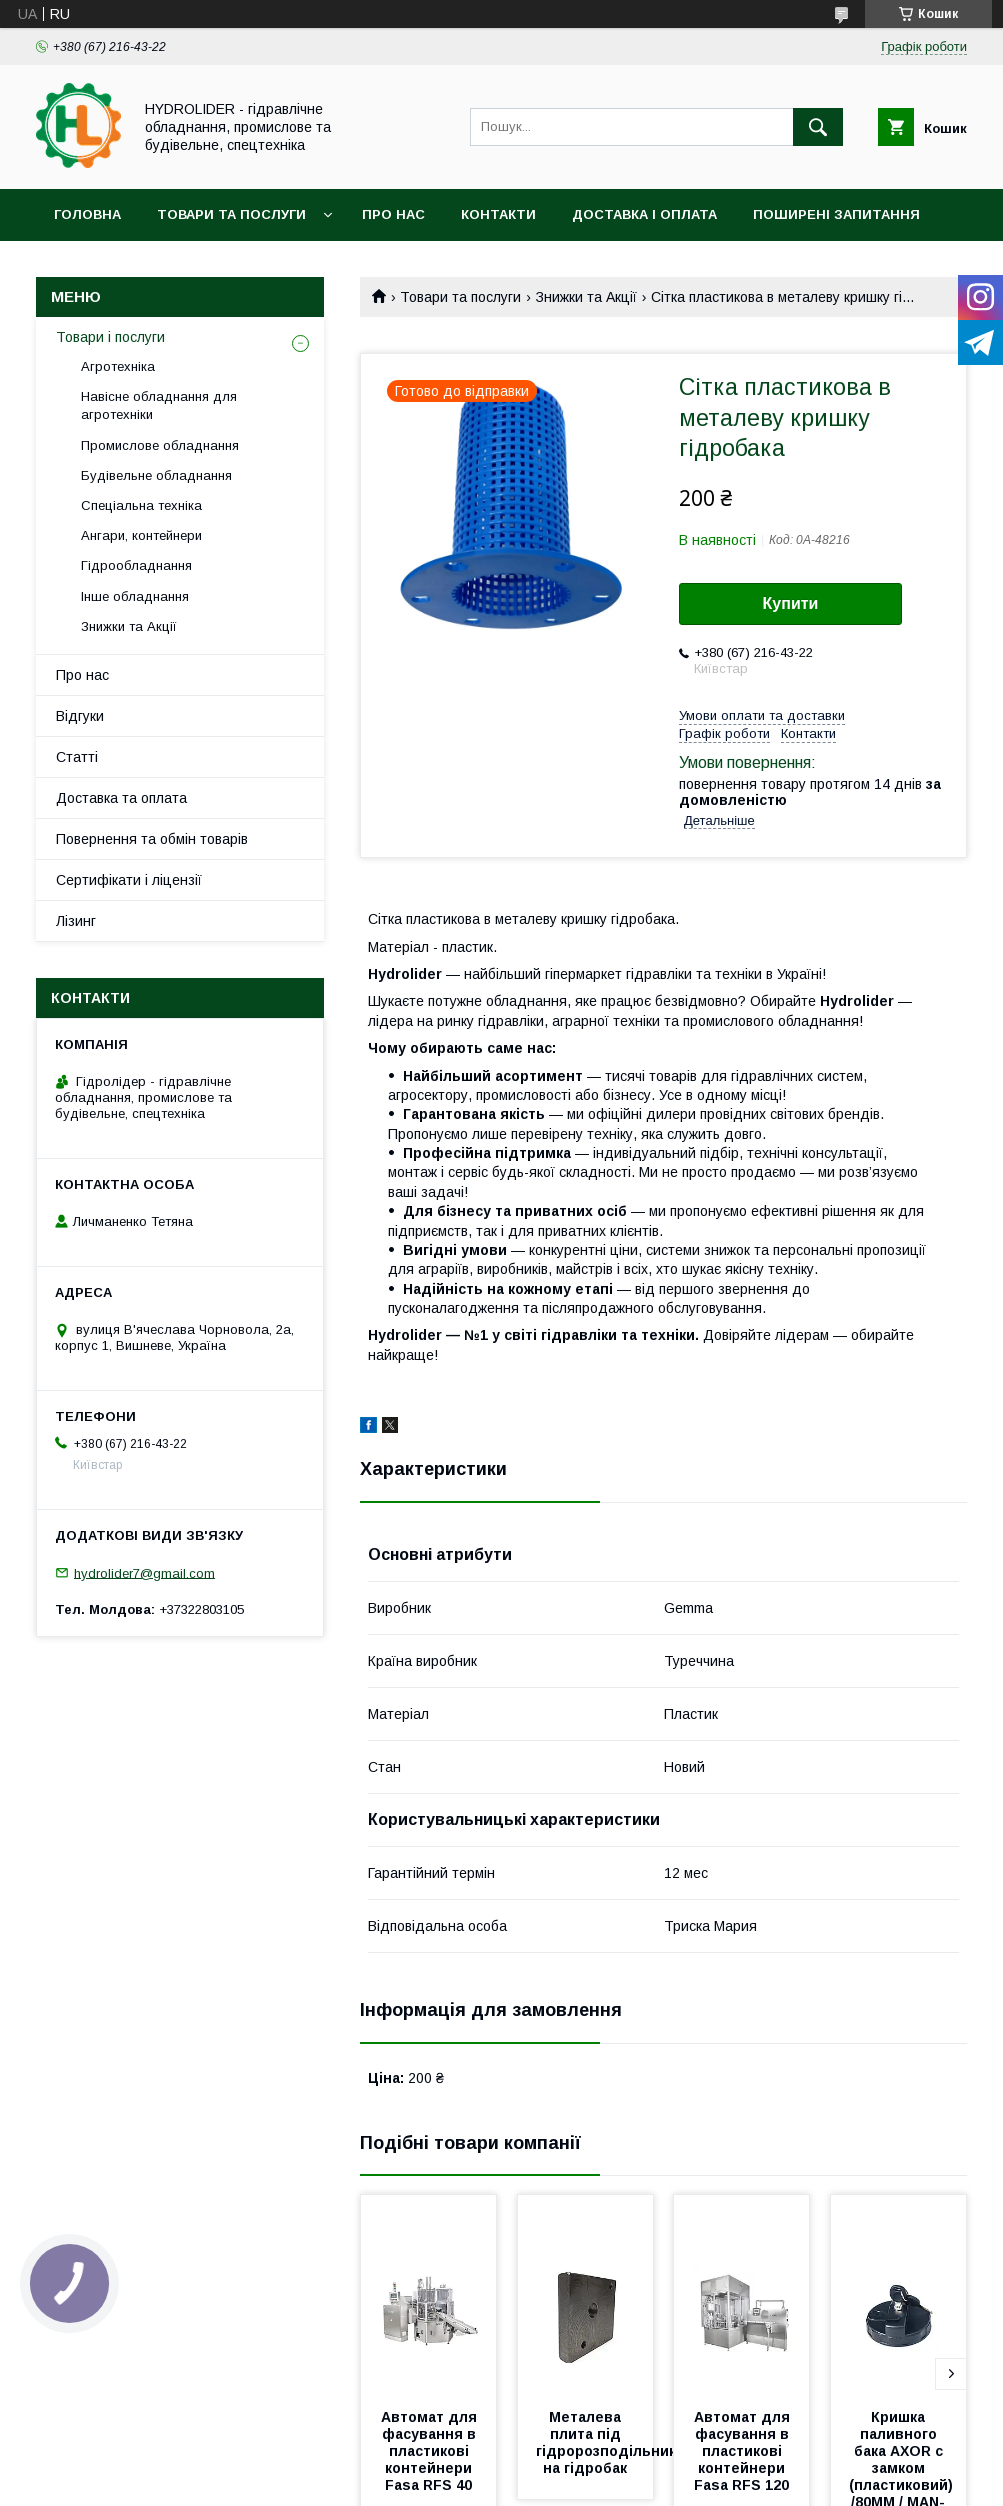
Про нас (393, 214)
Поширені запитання (836, 214)
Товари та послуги (231, 214)
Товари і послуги (110, 337)
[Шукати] (818, 127)
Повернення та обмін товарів (152, 839)
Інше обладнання (135, 596)
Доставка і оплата (644, 214)
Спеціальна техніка (141, 505)
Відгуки (80, 716)
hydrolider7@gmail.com (144, 1572)
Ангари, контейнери (141, 535)
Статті (77, 757)
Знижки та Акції (586, 297)
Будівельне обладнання (156, 475)
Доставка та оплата (121, 798)
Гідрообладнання (136, 565)
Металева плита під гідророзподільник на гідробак (608, 2442)
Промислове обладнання (160, 445)
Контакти (498, 214)
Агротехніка (118, 366)
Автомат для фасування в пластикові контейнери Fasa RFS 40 (431, 2451)
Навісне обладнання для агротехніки (159, 405)
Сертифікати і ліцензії (129, 880)
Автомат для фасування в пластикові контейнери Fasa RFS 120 (744, 2451)
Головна (87, 214)
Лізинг (76, 921)
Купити (791, 603)
